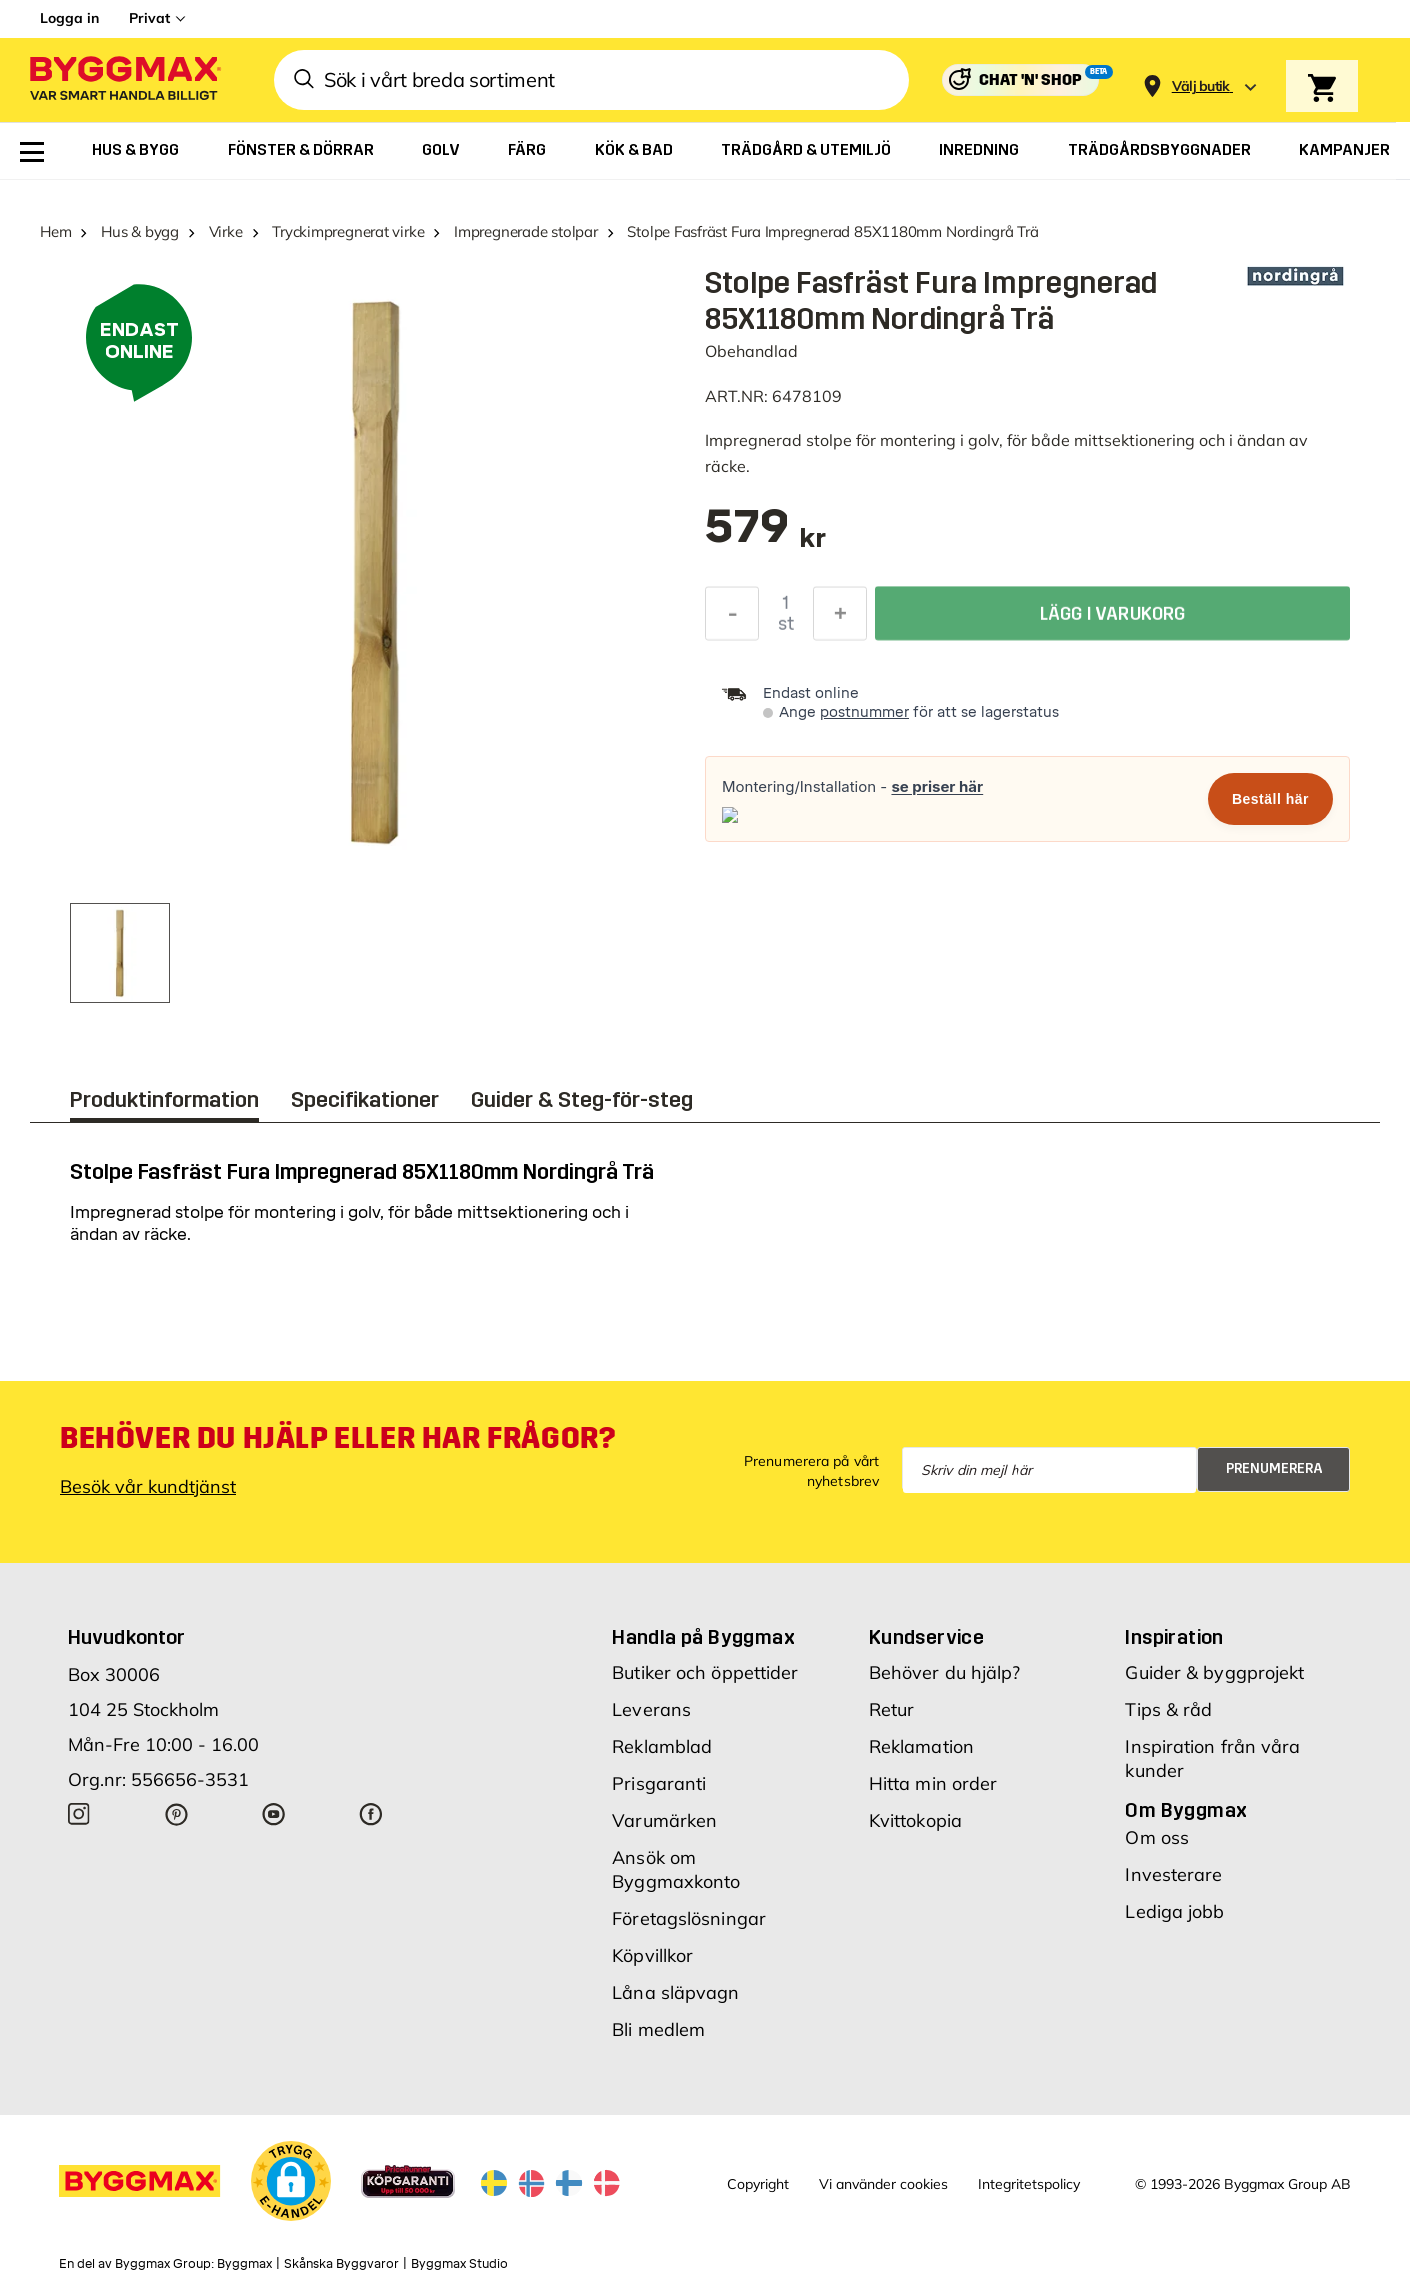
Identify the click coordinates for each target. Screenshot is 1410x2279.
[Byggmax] (124, 80)
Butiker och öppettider (705, 1672)
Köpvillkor (652, 1955)
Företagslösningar (689, 1918)
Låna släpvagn (675, 1992)
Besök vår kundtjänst (148, 1486)
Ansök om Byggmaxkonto (676, 1869)
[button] (291, 2181)
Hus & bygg (140, 231)
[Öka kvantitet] (840, 617)
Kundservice (926, 1637)
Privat (149, 18)
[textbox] (765, 536)
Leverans (651, 1709)
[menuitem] (32, 152)
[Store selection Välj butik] (1201, 86)
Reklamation (921, 1746)
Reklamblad (662, 1746)
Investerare (1173, 1874)
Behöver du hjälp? (945, 1672)
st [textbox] (786, 627)
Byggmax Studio (459, 2264)
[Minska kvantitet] (732, 617)
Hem (55, 231)
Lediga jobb (1174, 1911)
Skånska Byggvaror (341, 2264)
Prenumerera (1274, 1468)
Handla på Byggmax (703, 1637)
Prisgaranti (659, 1783)
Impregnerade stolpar (526, 231)
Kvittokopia (915, 1820)
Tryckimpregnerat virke (348, 231)
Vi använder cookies (883, 2184)
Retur (892, 1709)
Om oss (1157, 1837)
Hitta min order (933, 1783)
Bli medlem (658, 2029)
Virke (226, 231)
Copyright (758, 2184)
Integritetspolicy (1029, 2184)
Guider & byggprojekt (1214, 1672)
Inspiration (1174, 1637)
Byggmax (244, 2264)
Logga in (69, 18)
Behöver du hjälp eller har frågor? (337, 1438)
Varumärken (664, 1820)
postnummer (864, 712)
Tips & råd (1168, 1709)
